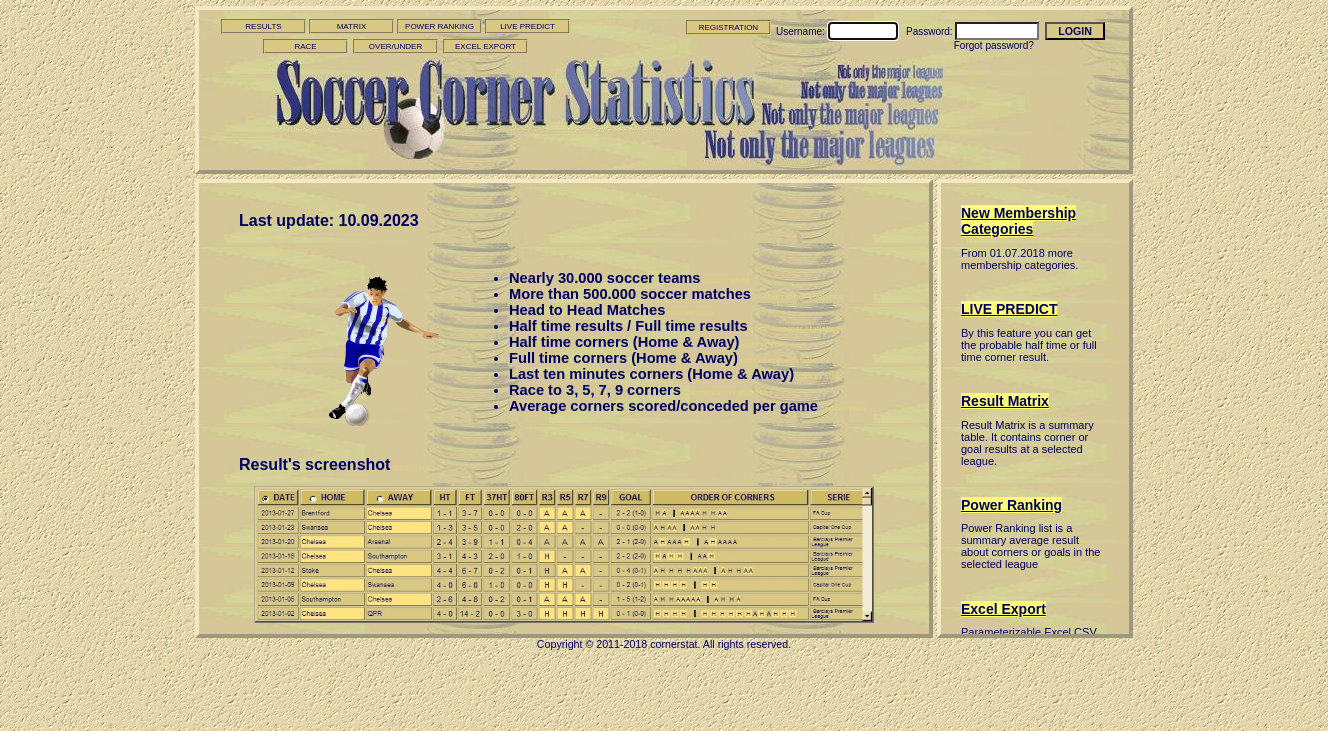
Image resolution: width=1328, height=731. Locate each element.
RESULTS (263, 26)
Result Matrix (1005, 401)
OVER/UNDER (395, 46)
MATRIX (352, 26)
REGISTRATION (728, 27)
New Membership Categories (1018, 221)
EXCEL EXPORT (485, 46)
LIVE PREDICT (527, 26)
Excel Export (1003, 609)
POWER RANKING (439, 26)
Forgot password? (994, 45)
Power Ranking (1011, 505)
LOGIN (1075, 31)
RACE (305, 46)
